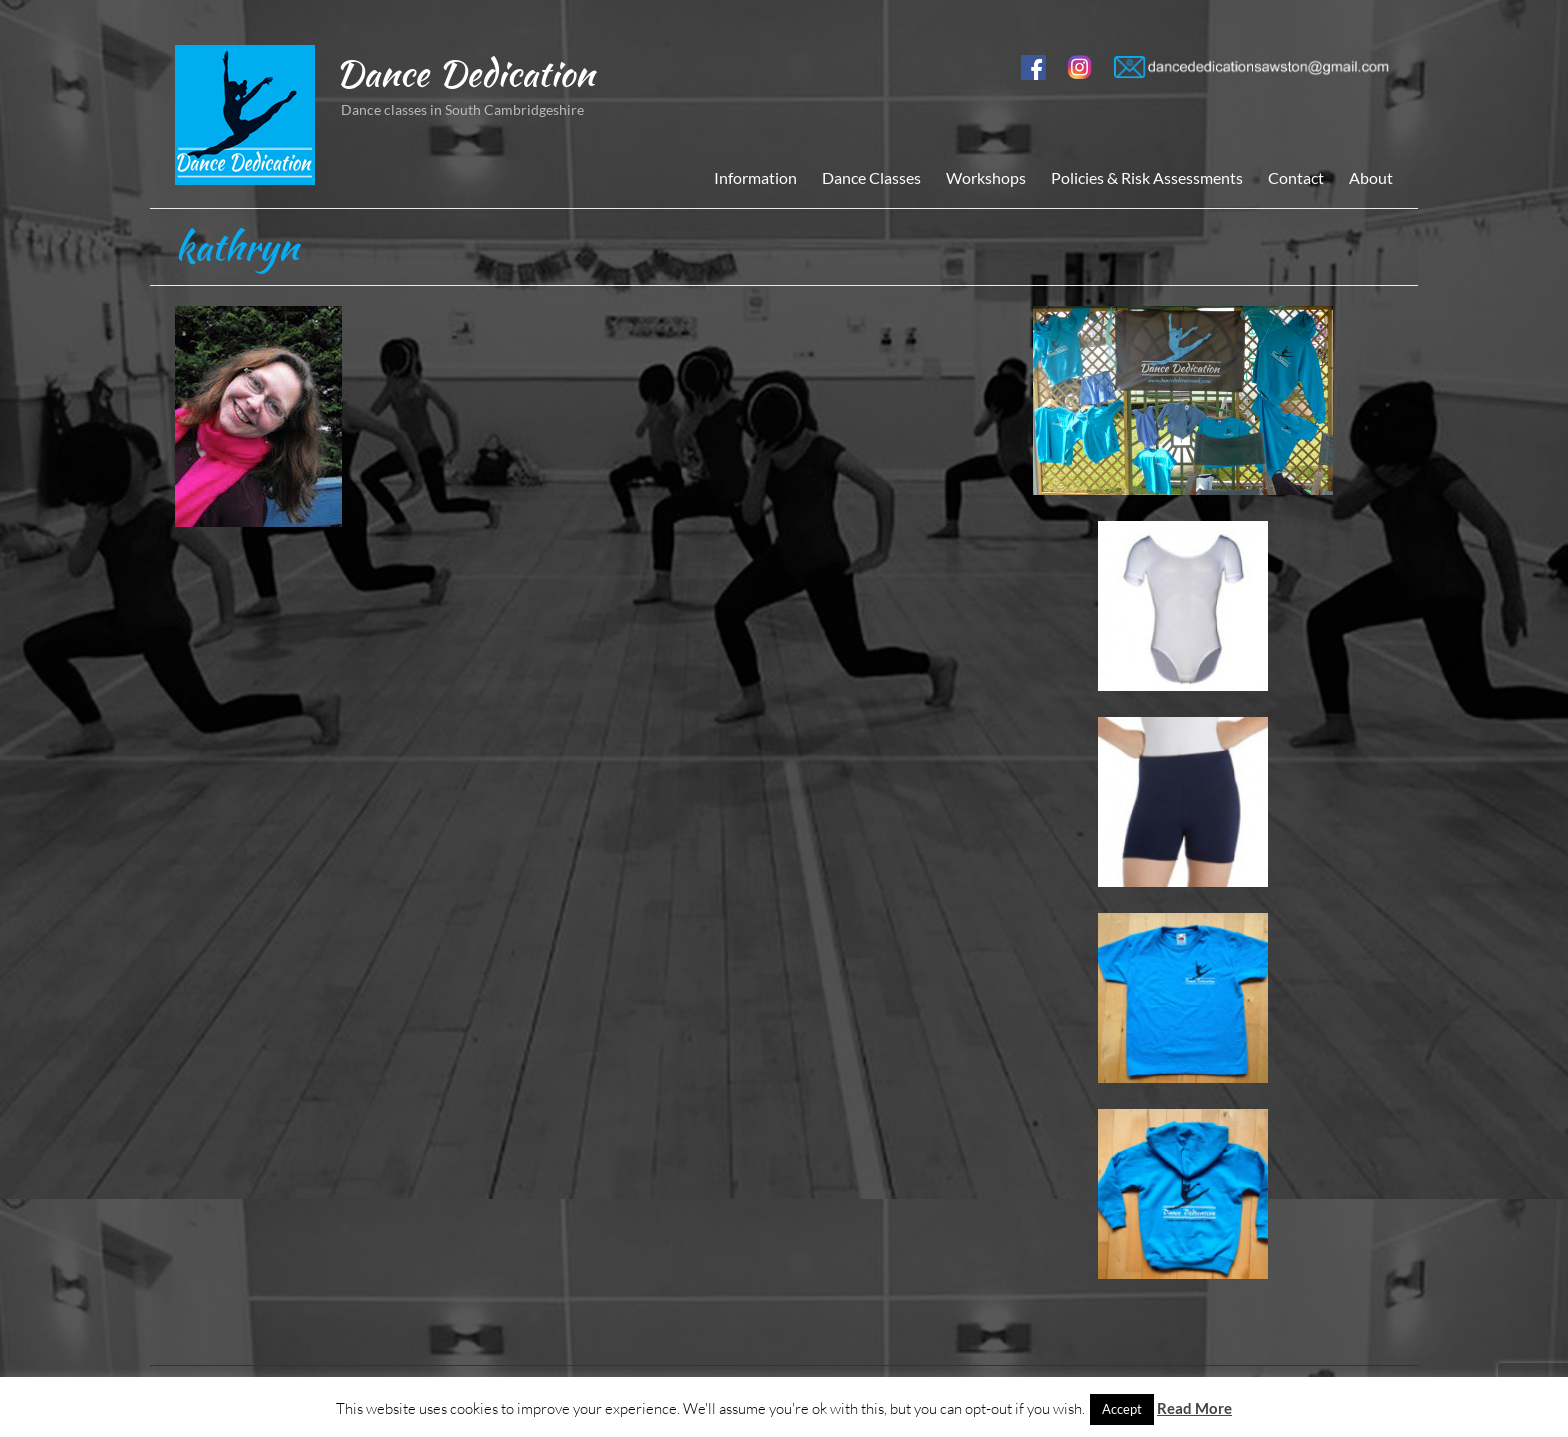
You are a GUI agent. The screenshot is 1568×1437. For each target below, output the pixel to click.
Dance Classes (871, 177)
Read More (1194, 1408)
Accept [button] (1122, 1409)
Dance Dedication (464, 73)
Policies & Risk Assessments (1147, 177)
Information (755, 177)
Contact (1296, 177)
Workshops (986, 177)
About (1371, 177)
